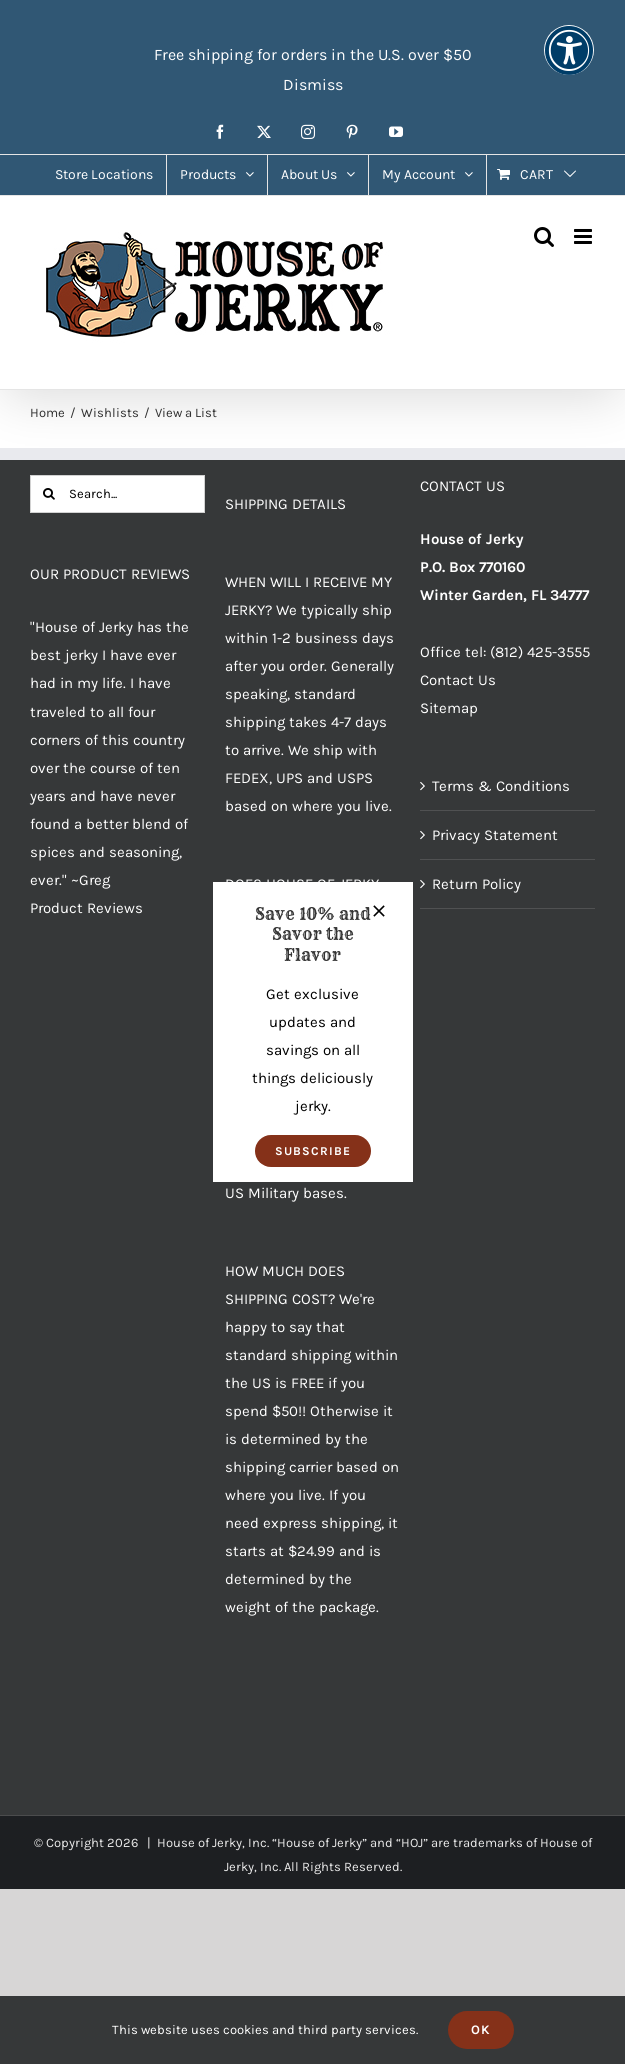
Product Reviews (86, 908)
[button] (313, 1151)
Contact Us (458, 680)
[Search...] (117, 494)
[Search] (49, 494)
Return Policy (476, 884)
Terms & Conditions (501, 786)
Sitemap (449, 708)
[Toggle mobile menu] (584, 236)
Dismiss (313, 84)
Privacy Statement (495, 835)
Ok (481, 2029)
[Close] (379, 911)
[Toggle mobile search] (544, 236)
